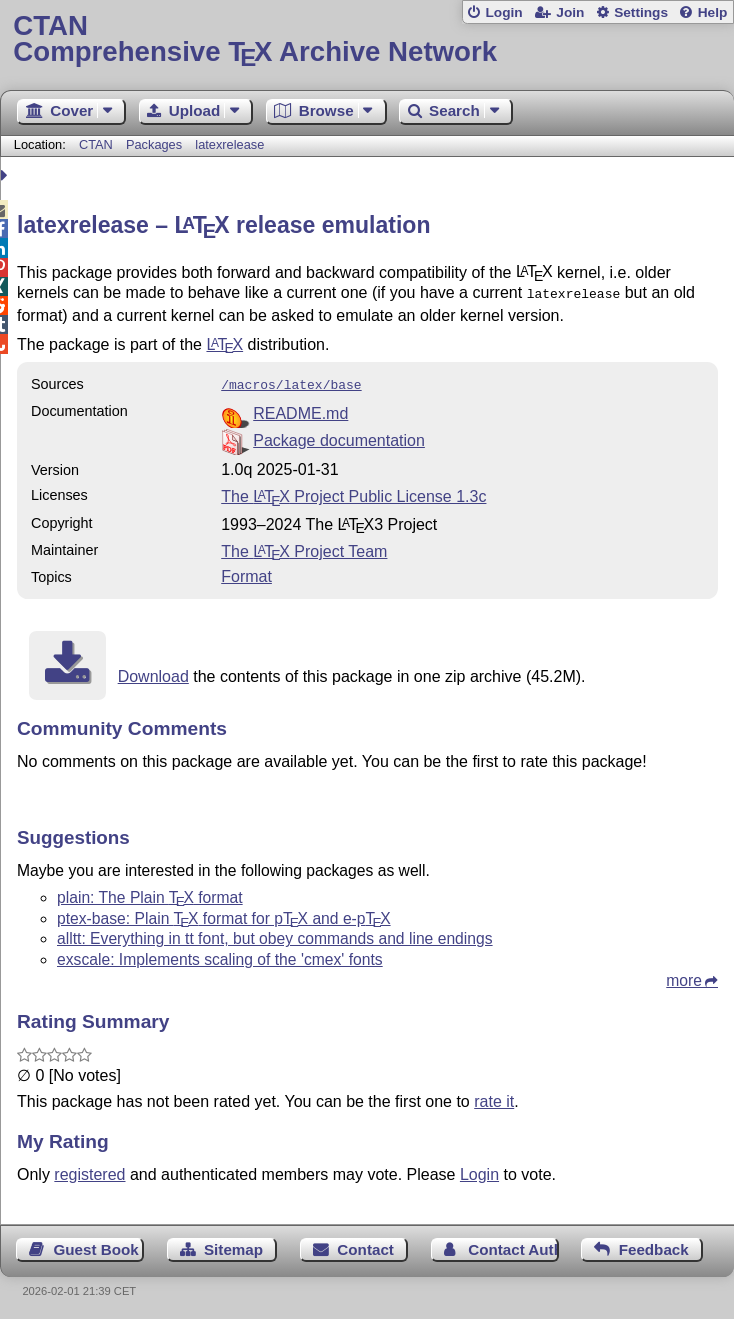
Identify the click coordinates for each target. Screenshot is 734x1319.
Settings (641, 12)
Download (153, 672)
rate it (494, 1097)
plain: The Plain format (150, 893)
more (684, 976)
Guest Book (96, 1245)
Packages (156, 144)
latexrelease (229, 144)
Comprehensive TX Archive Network (366, 39)
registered (89, 1170)
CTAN (96, 144)
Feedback (654, 1245)
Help (713, 12)
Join (570, 12)
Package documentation (339, 436)
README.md (300, 409)
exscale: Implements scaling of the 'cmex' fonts (220, 955)
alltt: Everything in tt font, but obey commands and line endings (275, 934)
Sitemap (233, 1245)
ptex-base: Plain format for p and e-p (224, 914)
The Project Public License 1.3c (353, 492)
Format (246, 572)
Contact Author (513, 1245)
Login (503, 12)
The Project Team (304, 547)
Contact (365, 1245)
